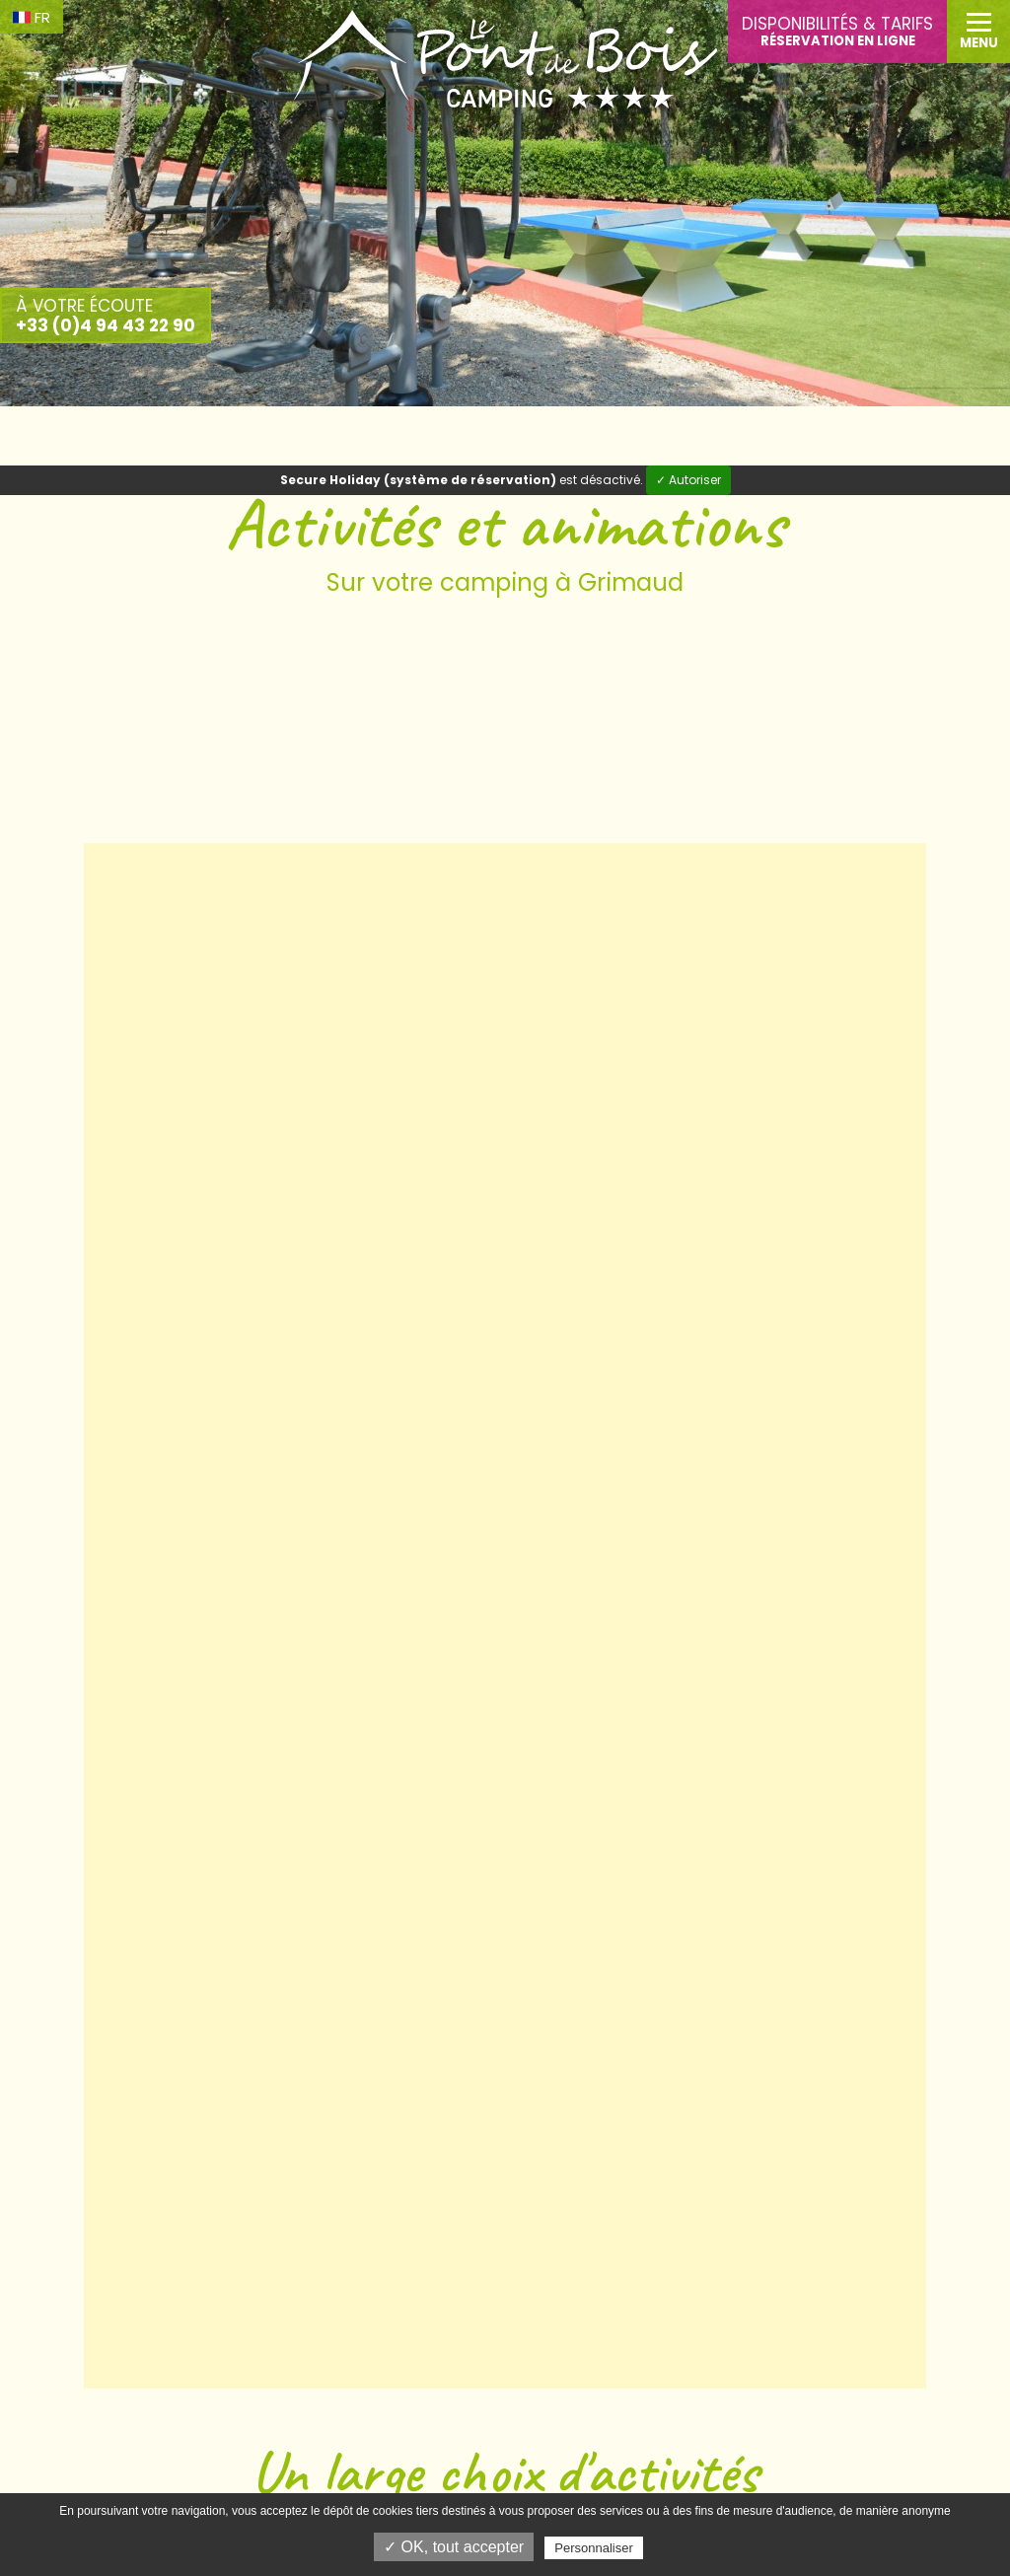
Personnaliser (593, 2547)
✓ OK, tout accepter (454, 2547)
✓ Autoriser (688, 479)
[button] (978, 31)
